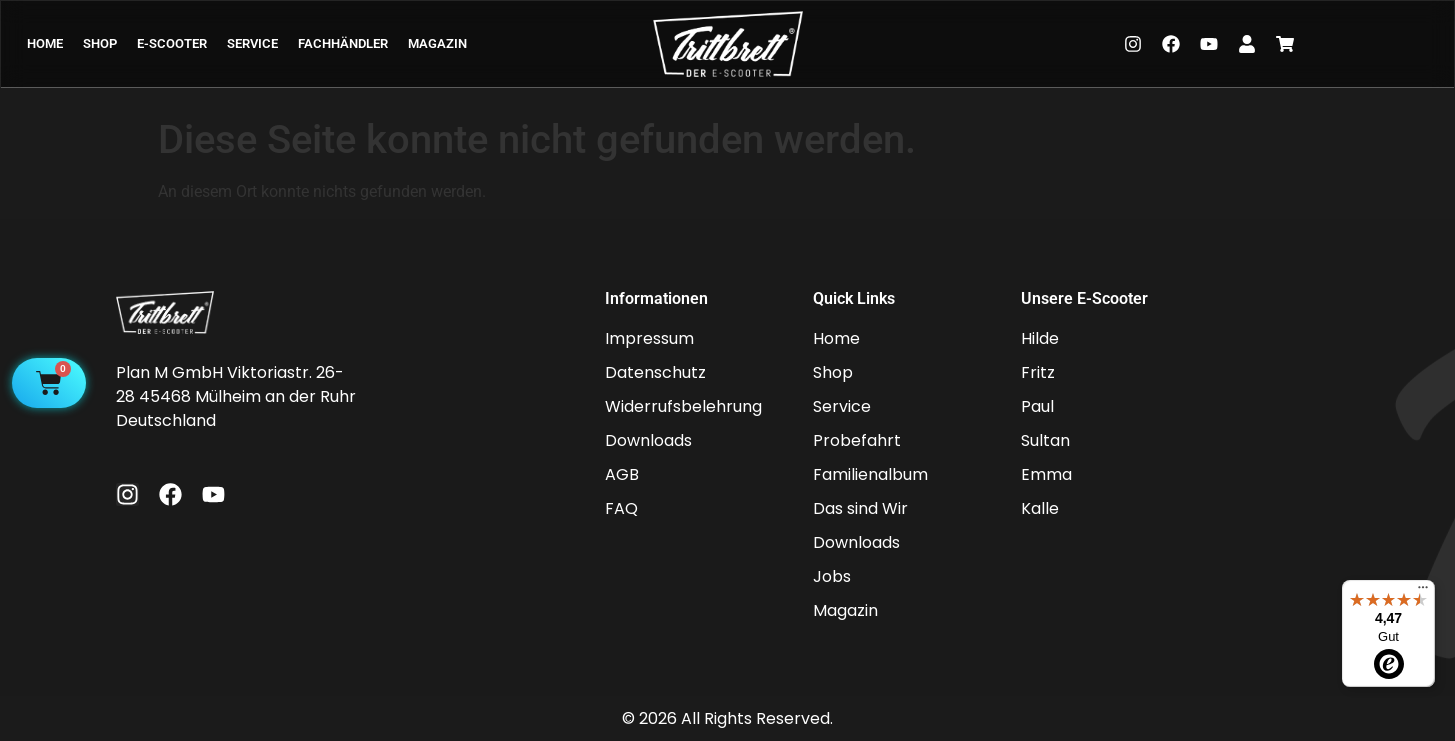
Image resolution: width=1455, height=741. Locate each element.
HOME (45, 43)
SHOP (100, 43)
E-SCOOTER (172, 43)
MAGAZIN (437, 43)
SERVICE (252, 43)
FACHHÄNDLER (343, 43)
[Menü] (1423, 592)
